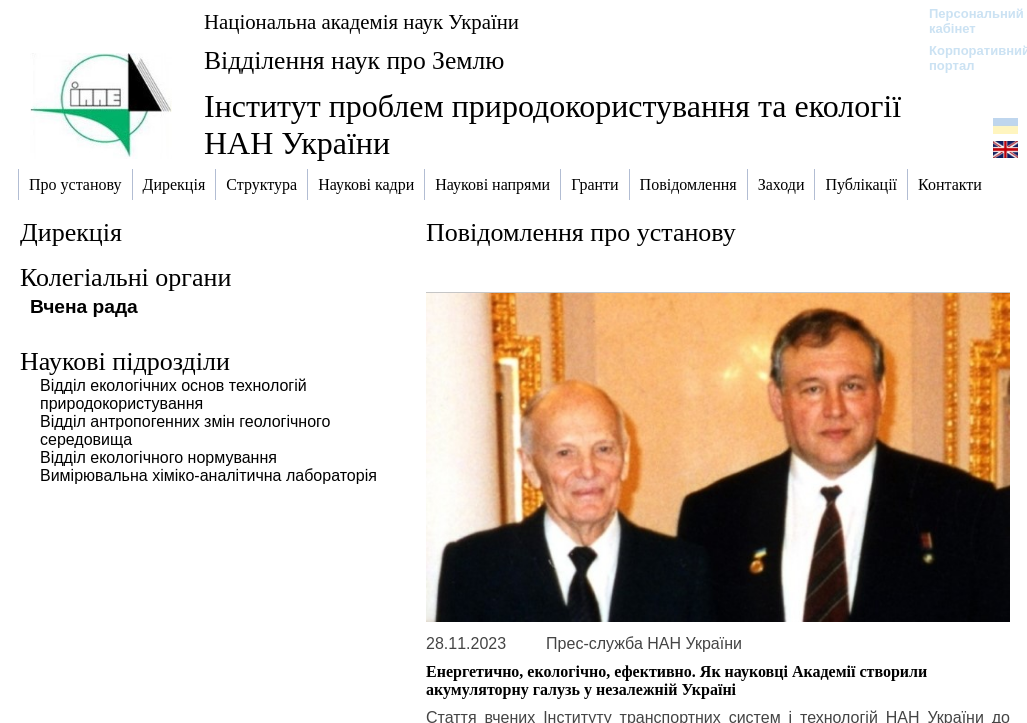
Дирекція (71, 232)
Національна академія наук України (361, 21)
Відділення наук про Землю (354, 60)
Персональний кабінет (966, 21)
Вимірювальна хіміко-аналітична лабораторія (208, 475)
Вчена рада (84, 306)
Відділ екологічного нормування (158, 457)
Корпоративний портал (966, 58)
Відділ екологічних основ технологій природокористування (173, 394)
